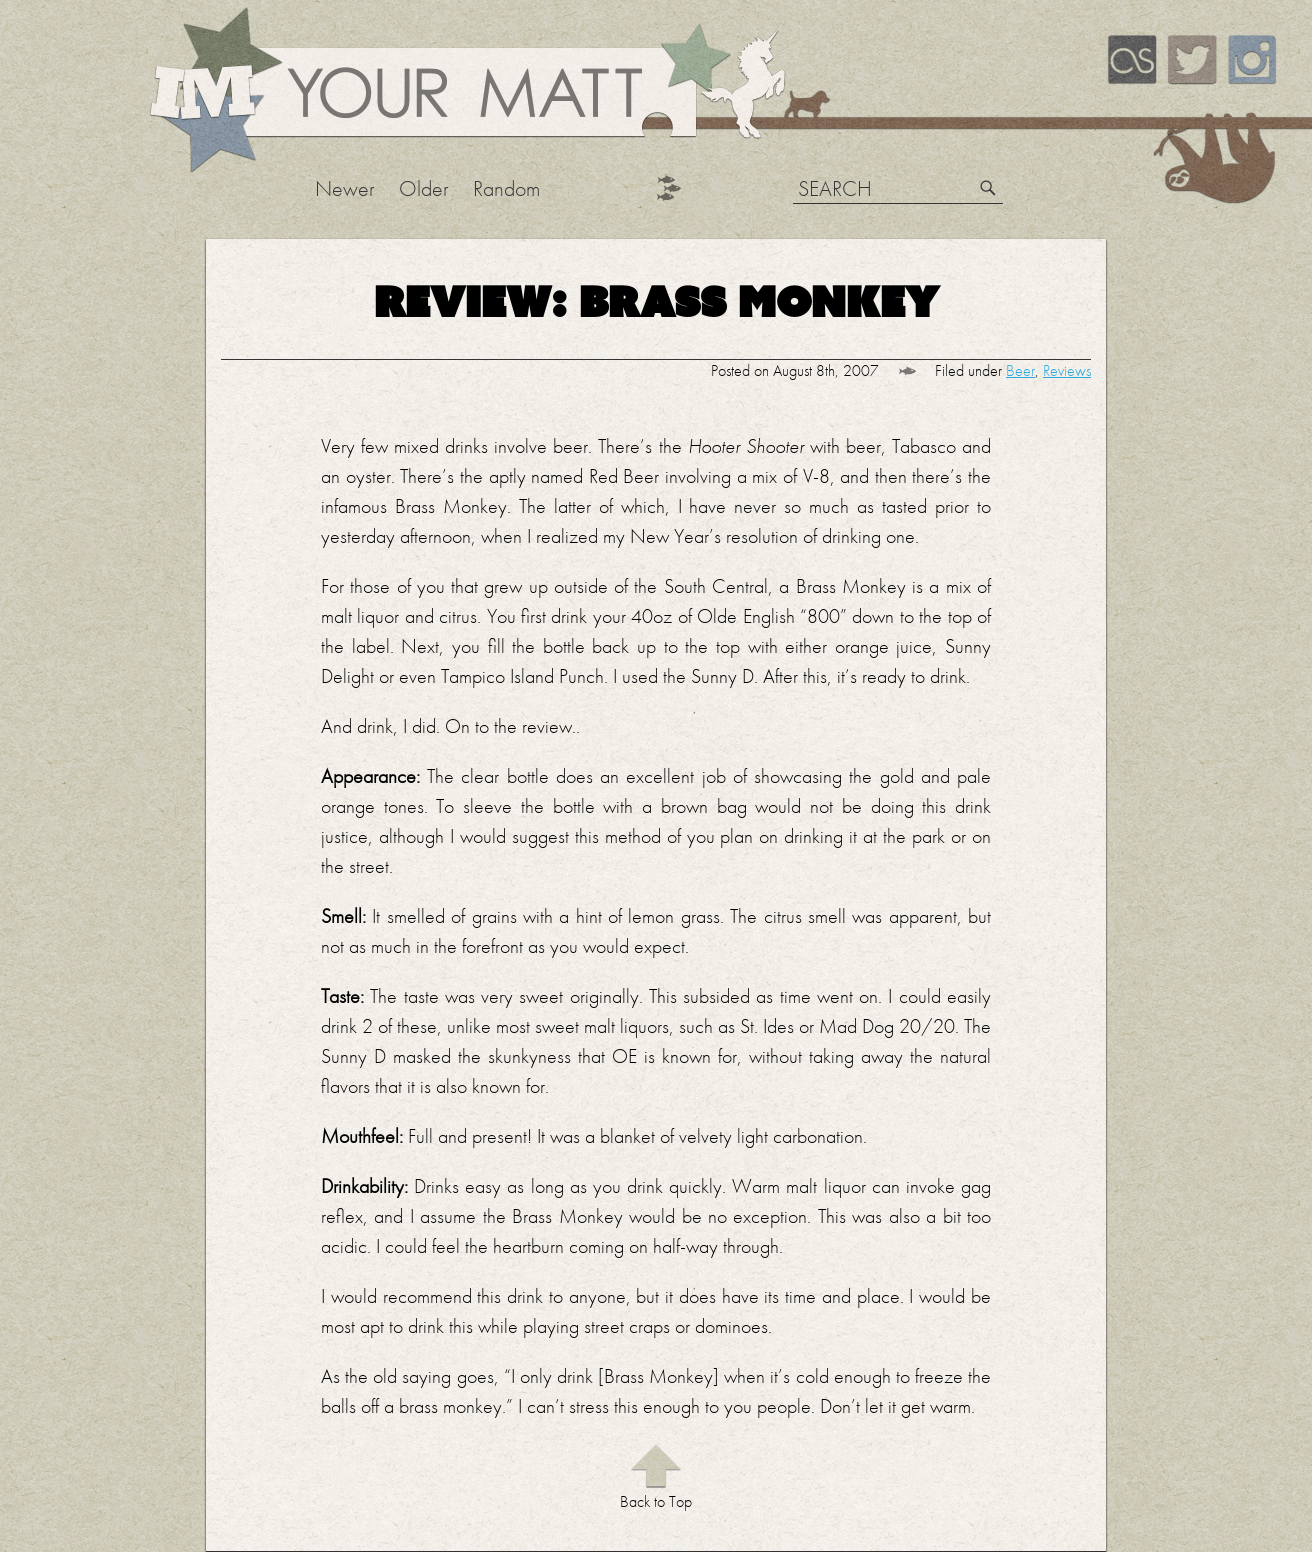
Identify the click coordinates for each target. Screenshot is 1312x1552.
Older (424, 188)
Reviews (1067, 370)
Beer (1020, 370)
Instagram (1252, 60)
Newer (345, 188)
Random (506, 188)
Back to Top (656, 1501)
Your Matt (464, 91)
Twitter (1192, 60)
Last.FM (1132, 60)
